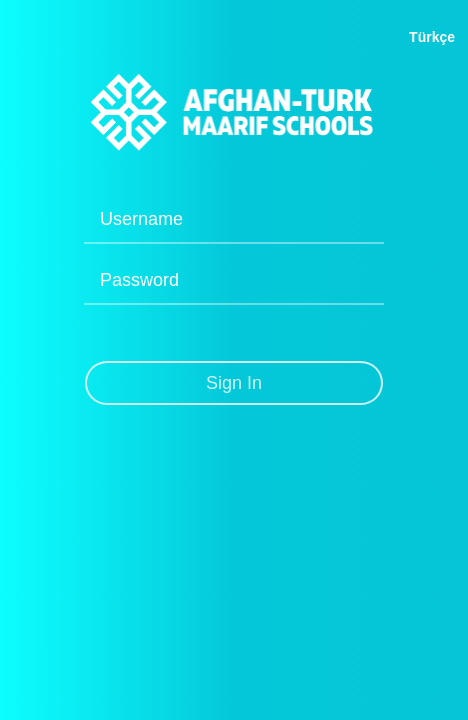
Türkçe (432, 37)
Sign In (234, 383)
